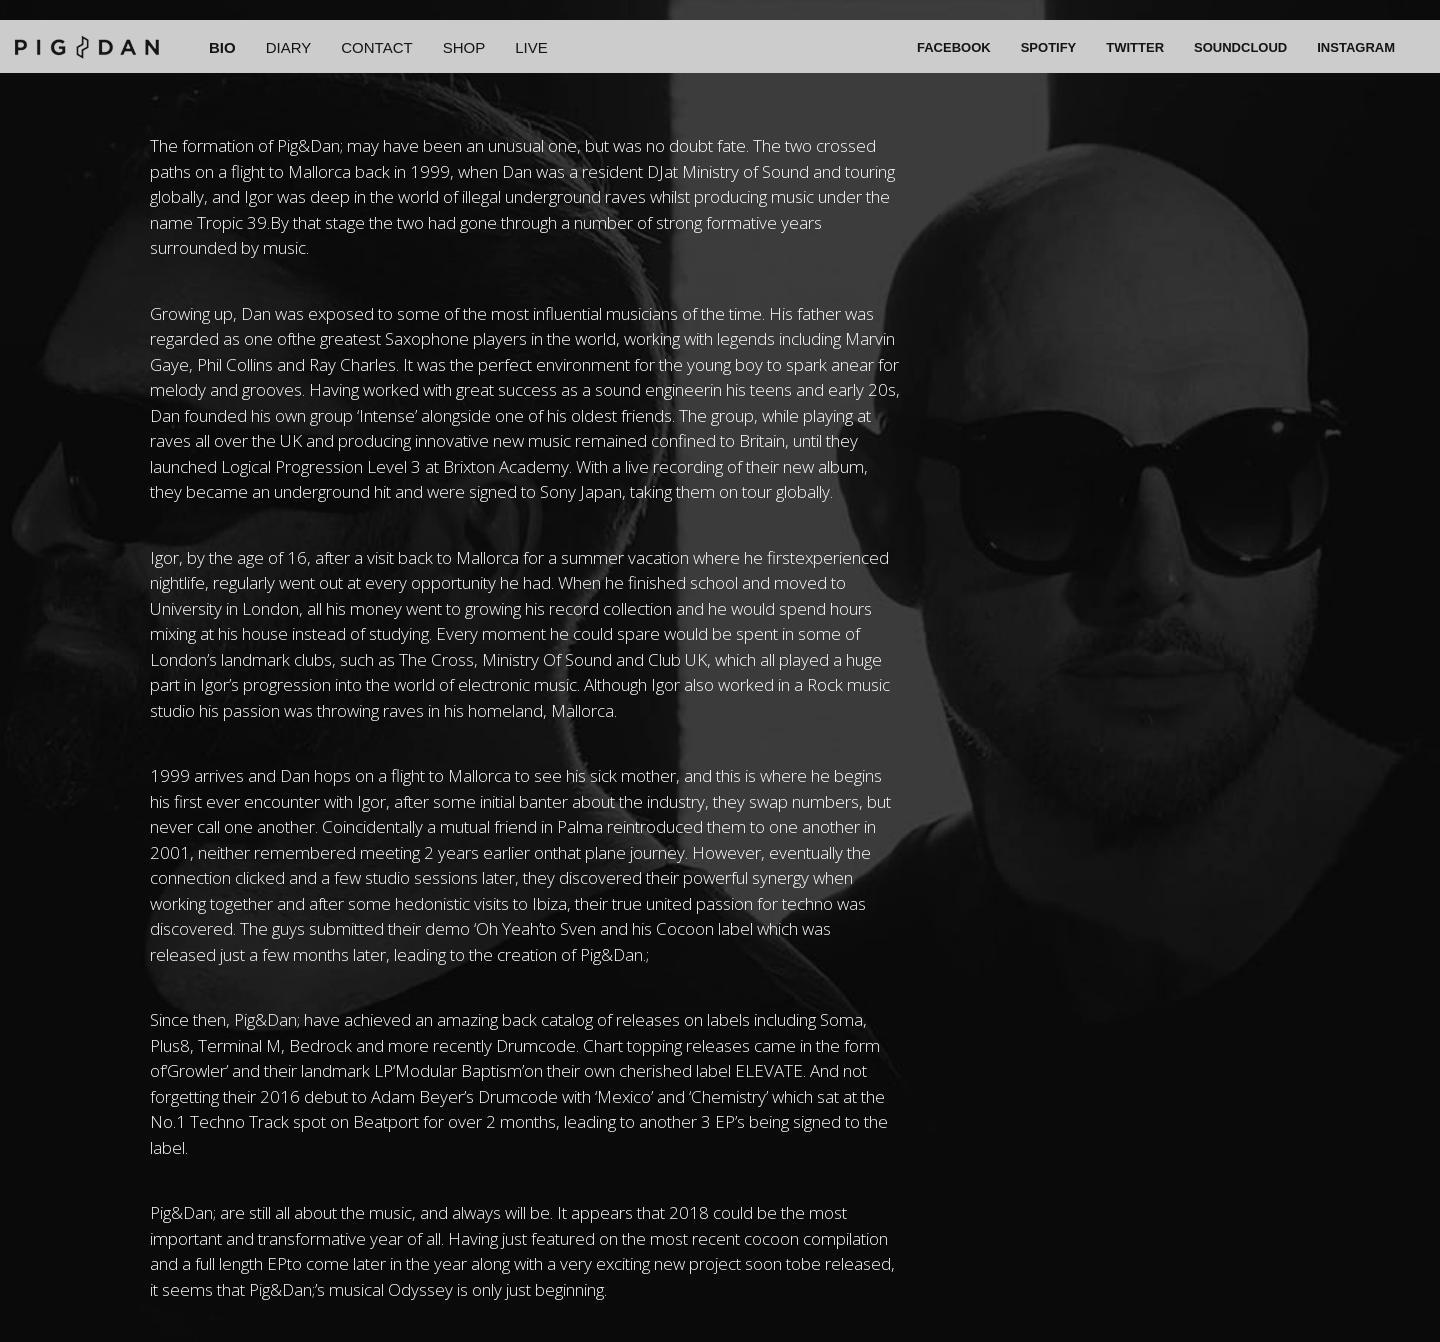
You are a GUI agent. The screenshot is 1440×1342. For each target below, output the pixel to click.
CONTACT (376, 47)
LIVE (531, 47)
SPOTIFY (1049, 47)
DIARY (289, 47)
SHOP (464, 47)
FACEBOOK (954, 47)
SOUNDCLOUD (1240, 47)
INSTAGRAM (1356, 47)
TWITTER (1135, 47)
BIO (222, 47)
